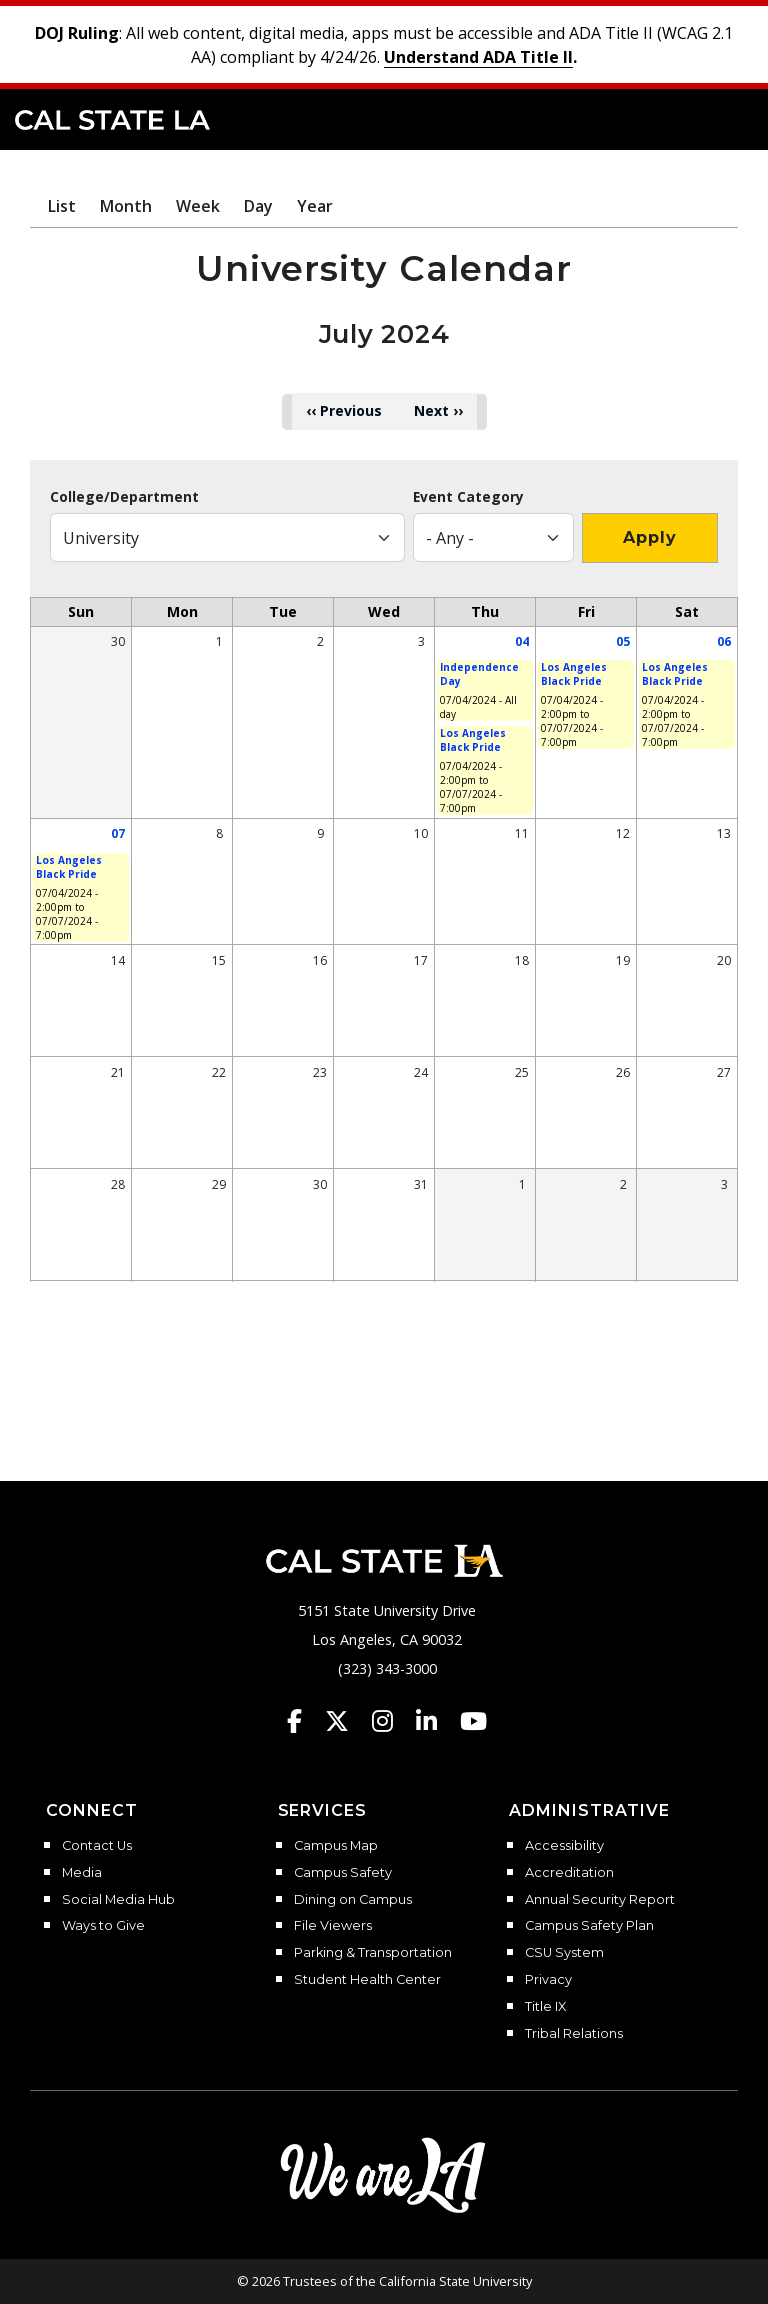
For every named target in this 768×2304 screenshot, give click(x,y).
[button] (723, 118)
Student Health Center (367, 1980)
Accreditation (569, 1873)
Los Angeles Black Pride (473, 740)
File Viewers (333, 1926)
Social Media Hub (118, 1900)
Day (258, 206)
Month (126, 206)
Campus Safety (343, 1873)
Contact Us (97, 1846)
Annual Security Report (600, 1900)
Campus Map (336, 1846)
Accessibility (564, 1846)
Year (315, 206)
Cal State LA (112, 120)
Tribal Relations (574, 2034)
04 (522, 641)
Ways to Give (103, 1926)
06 (724, 641)
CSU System (564, 1953)
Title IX (545, 2007)
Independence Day (479, 674)
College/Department (124, 497)
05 (623, 641)
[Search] (691, 118)
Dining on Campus (353, 1900)
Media (82, 1873)
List (62, 206)
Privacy (548, 1980)
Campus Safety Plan (589, 1926)
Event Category (468, 497)
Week (198, 206)
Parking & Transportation (373, 1953)
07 (118, 833)
